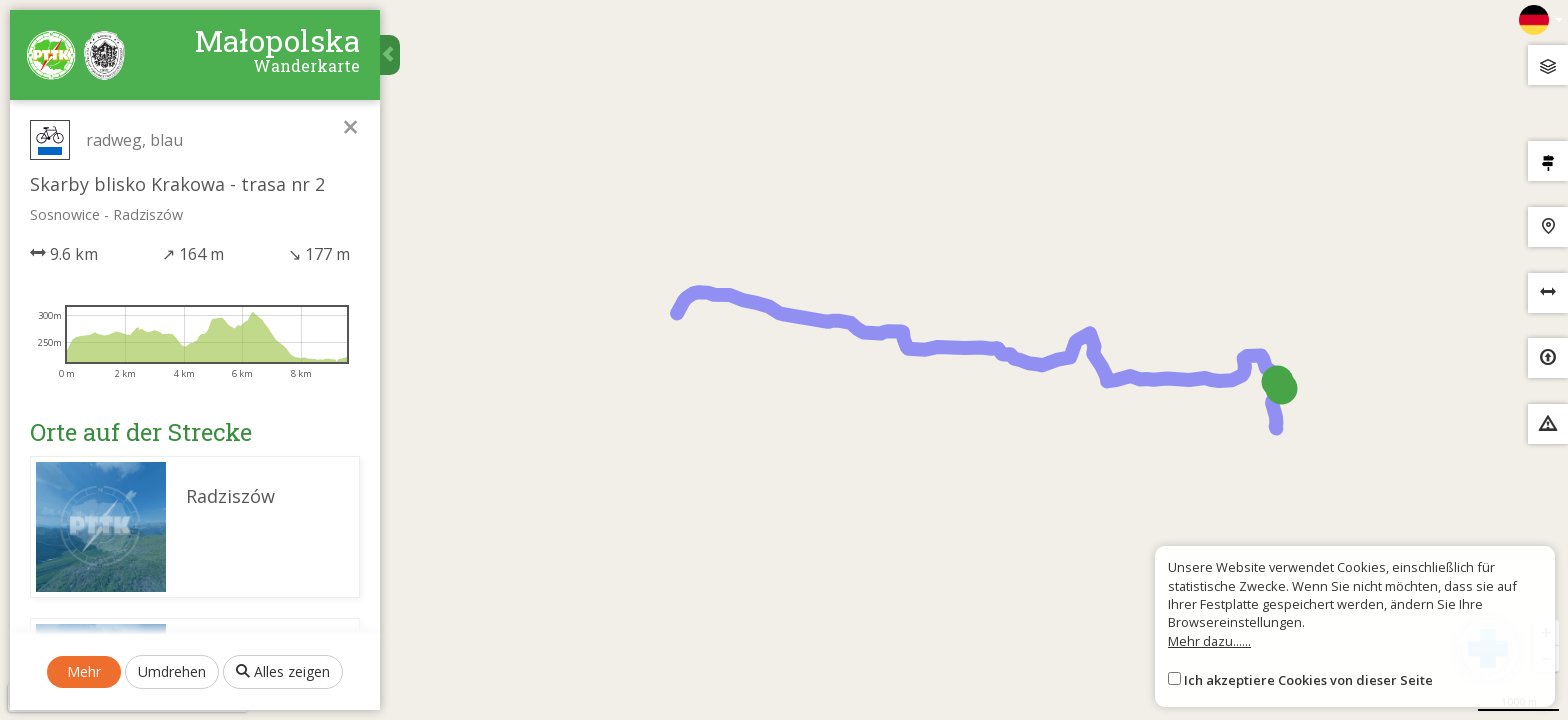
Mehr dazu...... (1209, 641)
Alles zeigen (283, 671)
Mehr (84, 671)
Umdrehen (172, 671)
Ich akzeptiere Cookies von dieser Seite (1308, 680)
